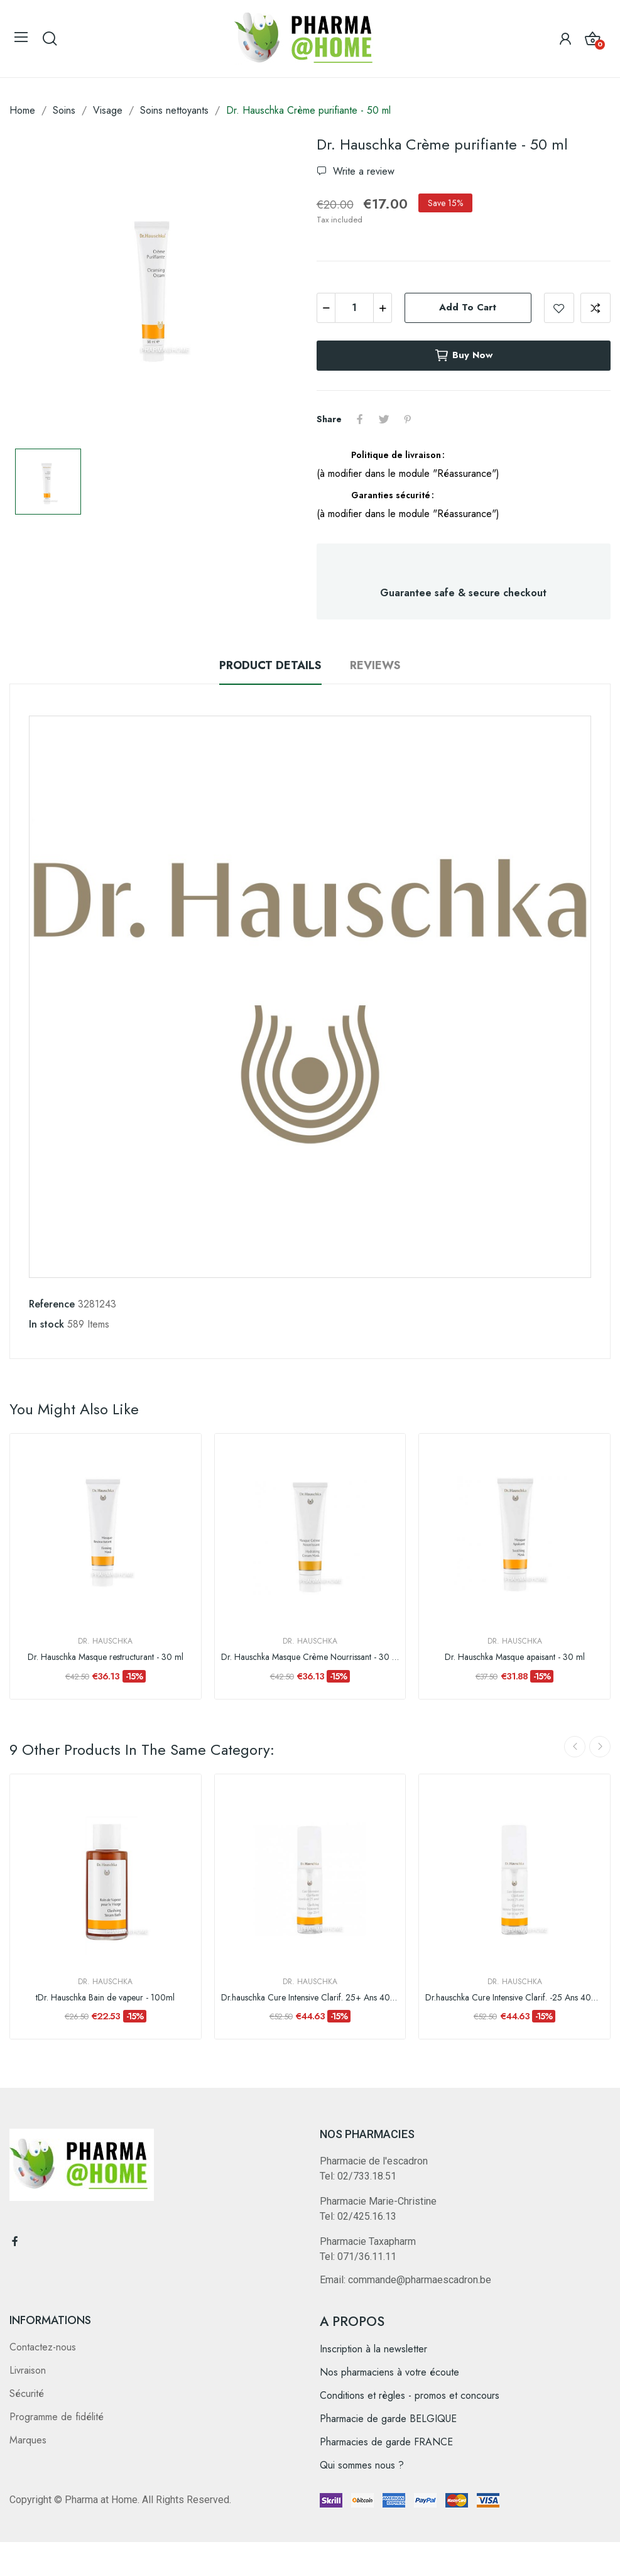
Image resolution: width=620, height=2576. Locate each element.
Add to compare (595, 308)
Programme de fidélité (56, 2417)
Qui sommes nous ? (362, 2465)
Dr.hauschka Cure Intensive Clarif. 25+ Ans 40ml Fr (310, 1998)
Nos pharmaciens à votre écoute (389, 2372)
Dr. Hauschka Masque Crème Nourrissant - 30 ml (310, 1657)
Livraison (27, 2370)
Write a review (362, 171)
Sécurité (26, 2393)
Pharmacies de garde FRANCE (386, 2442)
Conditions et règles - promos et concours (409, 2395)
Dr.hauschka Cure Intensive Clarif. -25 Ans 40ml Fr (514, 1998)
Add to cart (467, 307)
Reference (52, 1304)
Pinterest (408, 419)
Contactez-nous (42, 2347)
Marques (27, 2440)
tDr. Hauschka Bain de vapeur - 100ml (105, 1998)
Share (360, 419)
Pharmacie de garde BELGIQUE (388, 2418)
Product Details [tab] (270, 665)
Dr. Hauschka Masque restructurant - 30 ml (105, 1657)
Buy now (463, 355)
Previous (574, 1746)
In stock (46, 1324)
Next (600, 1746)
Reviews (375, 665)
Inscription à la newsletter (373, 2349)
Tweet (384, 419)
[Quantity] (354, 308)
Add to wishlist (559, 308)
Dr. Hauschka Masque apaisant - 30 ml (515, 1657)
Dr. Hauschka (105, 1641)
